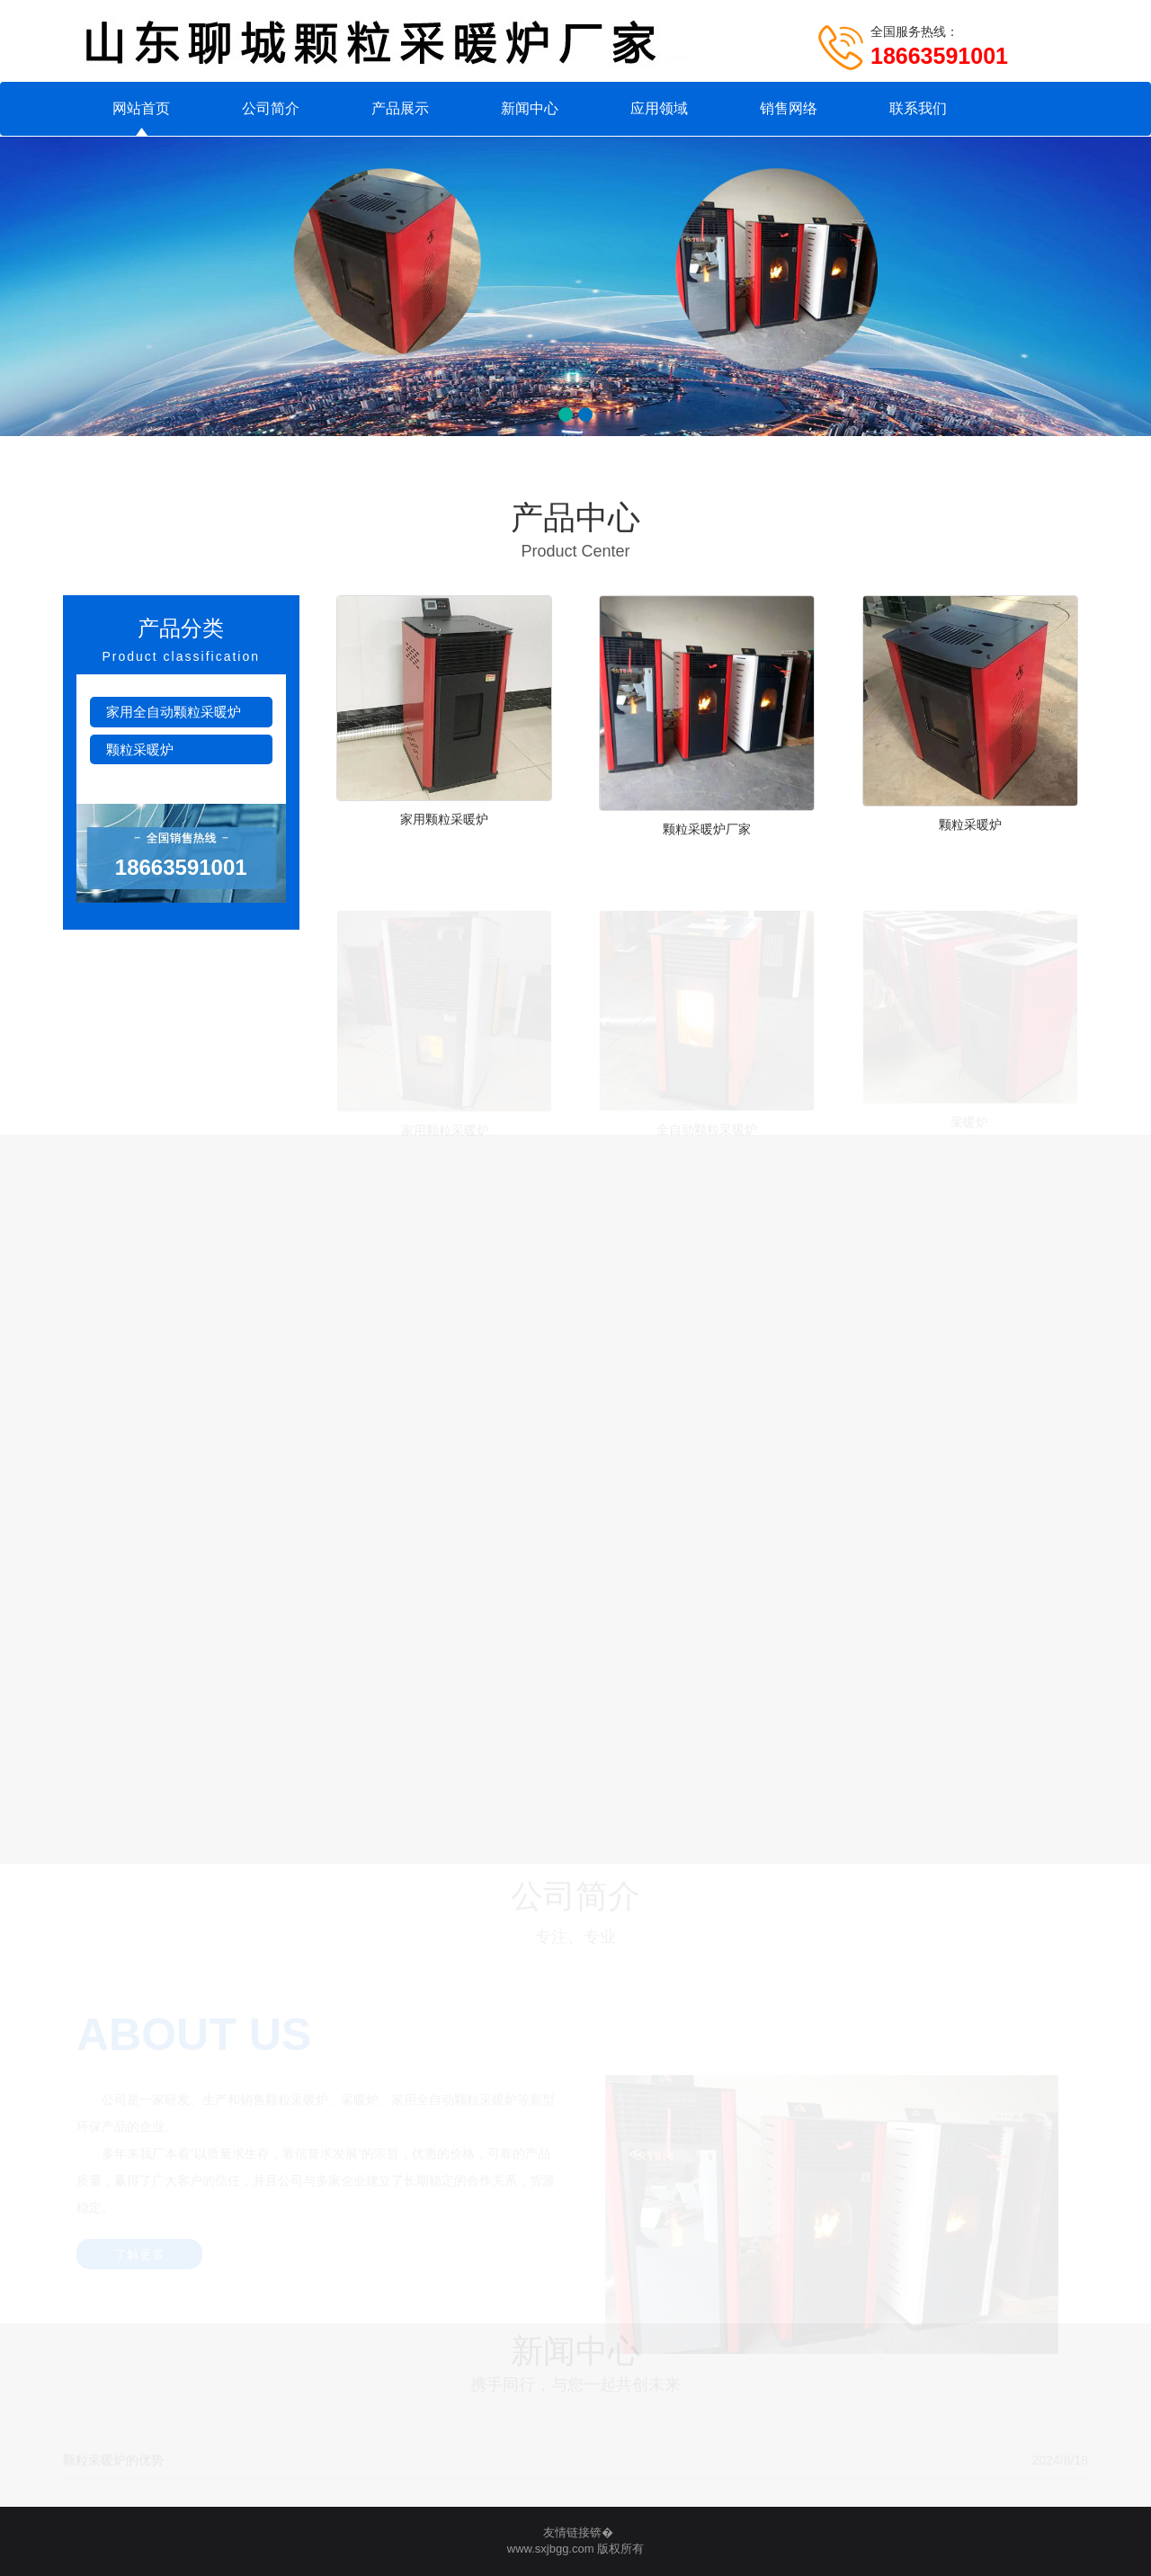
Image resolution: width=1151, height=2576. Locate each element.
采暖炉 (970, 1120)
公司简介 (270, 108)
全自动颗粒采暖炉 (706, 1127)
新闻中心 (529, 108)
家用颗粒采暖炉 (444, 819)
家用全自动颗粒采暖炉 (173, 711)
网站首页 (141, 108)
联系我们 (918, 108)
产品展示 (400, 108)
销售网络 (788, 108)
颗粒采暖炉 (140, 749)
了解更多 (139, 2255)
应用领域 (659, 108)
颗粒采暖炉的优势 (113, 2460)
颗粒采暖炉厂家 (707, 829)
